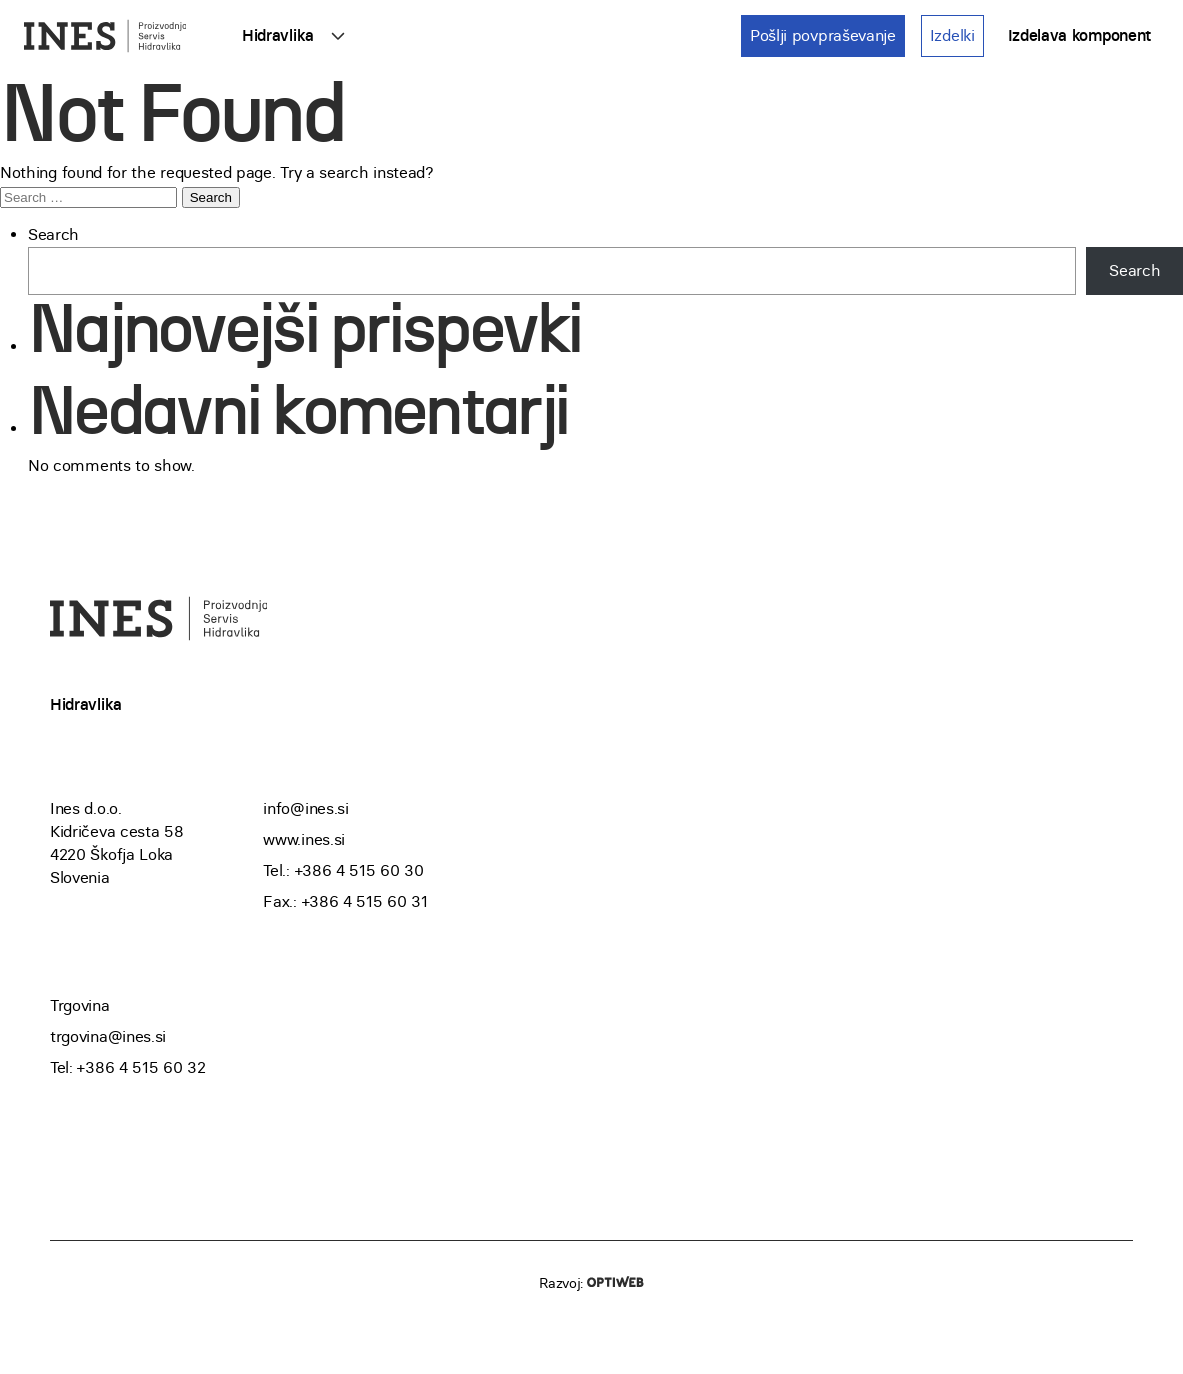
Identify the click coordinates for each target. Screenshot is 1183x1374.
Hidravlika (278, 35)
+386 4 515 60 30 (359, 870)
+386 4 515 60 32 (141, 1067)
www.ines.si (304, 839)
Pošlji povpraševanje (823, 35)
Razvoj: (591, 1283)
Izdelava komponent (1079, 35)
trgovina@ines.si (108, 1036)
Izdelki (952, 35)
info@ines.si (305, 808)
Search (53, 234)
